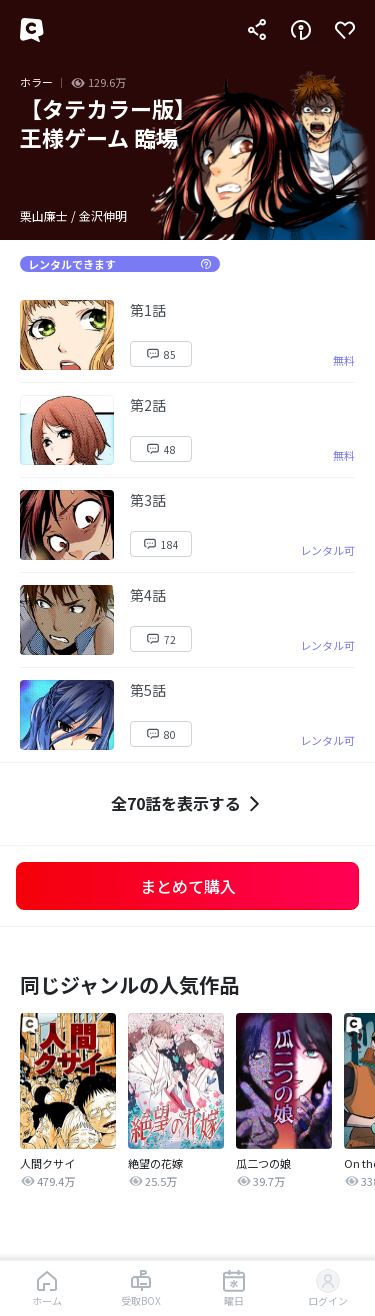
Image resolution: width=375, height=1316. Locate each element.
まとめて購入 (188, 886)
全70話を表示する (188, 803)
